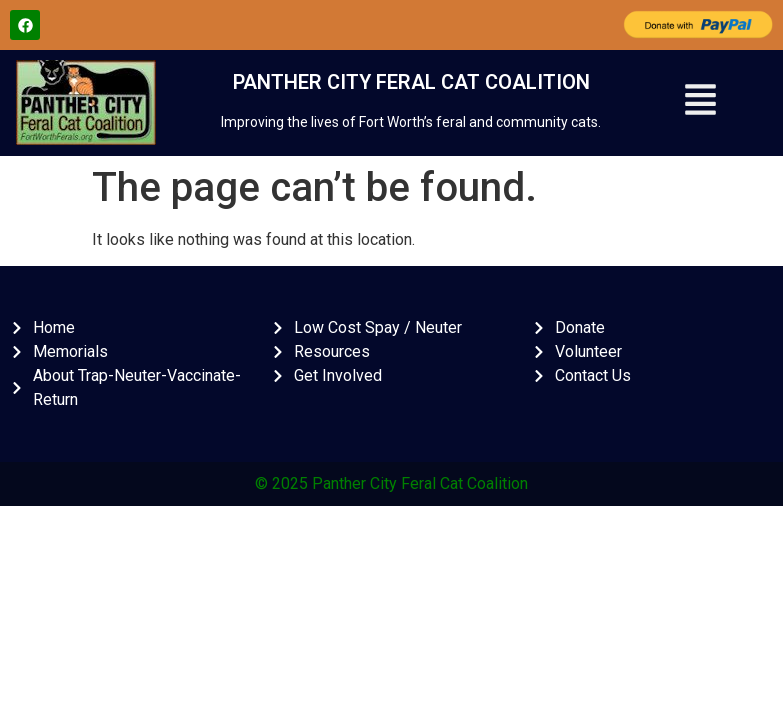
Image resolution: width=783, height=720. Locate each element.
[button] (700, 103)
